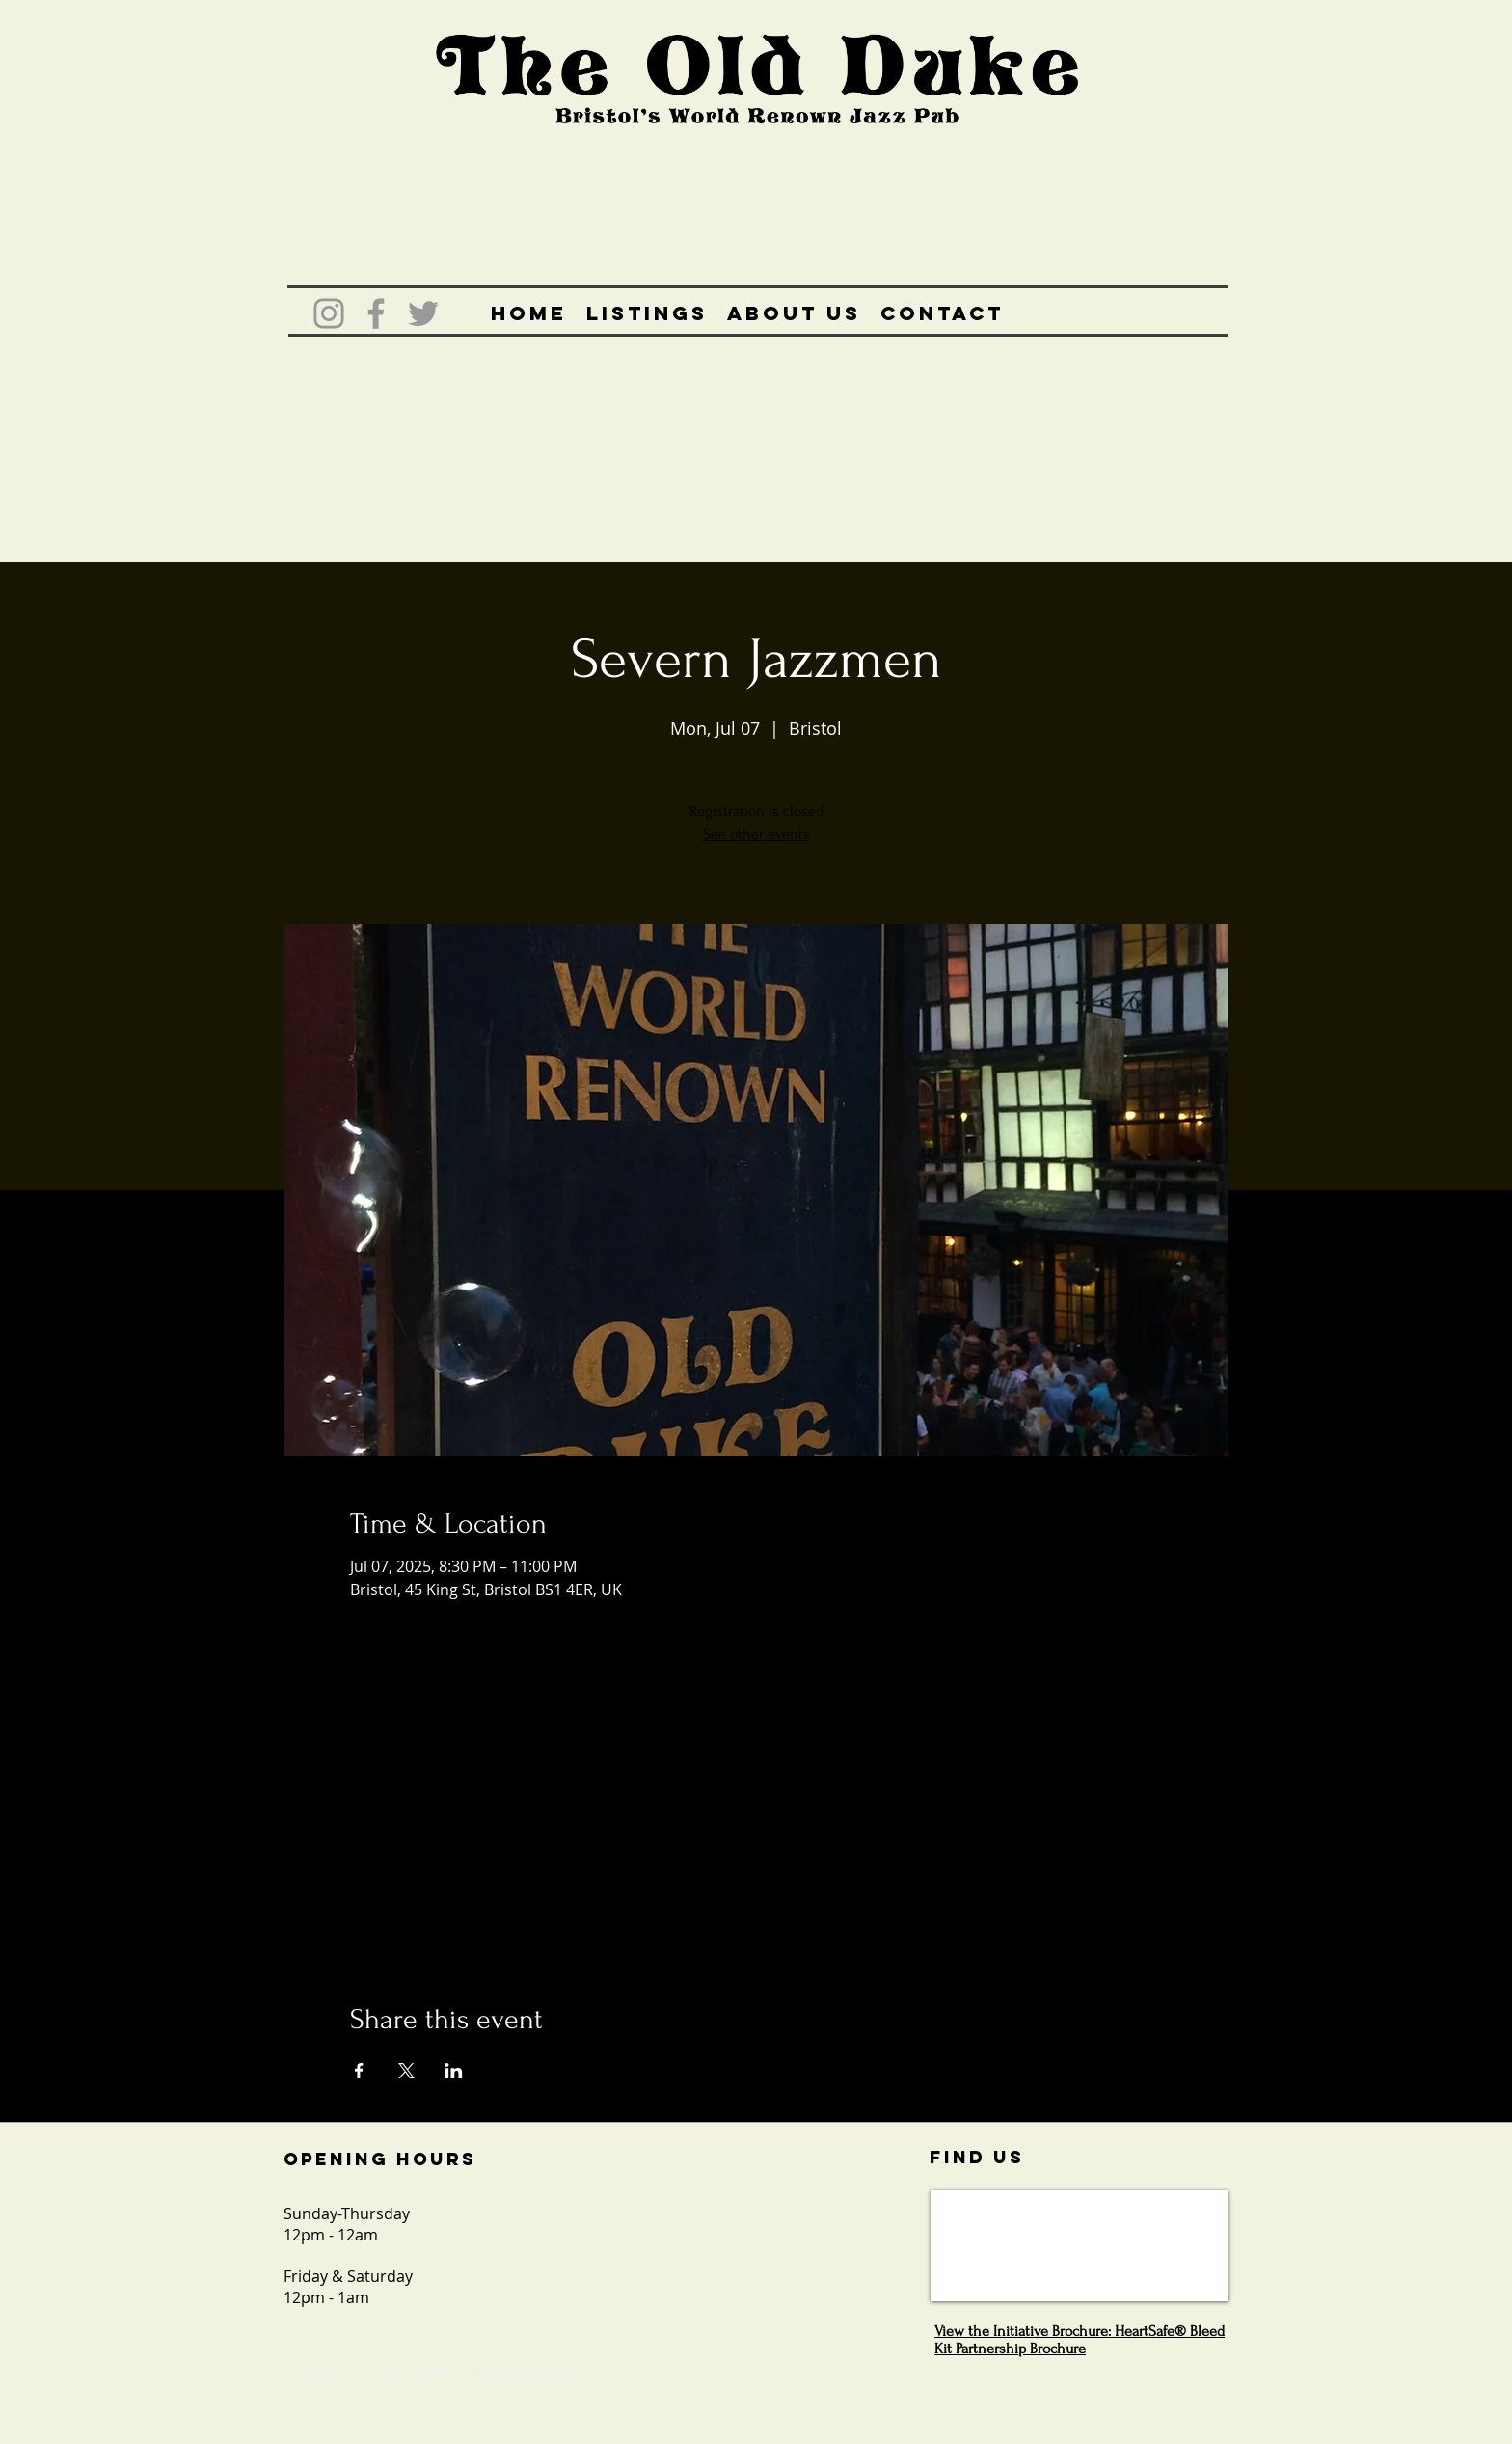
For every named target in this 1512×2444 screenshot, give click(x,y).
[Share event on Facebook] (359, 2070)
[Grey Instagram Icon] (329, 313)
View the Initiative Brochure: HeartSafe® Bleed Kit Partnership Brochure (1079, 2339)
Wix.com (544, 2371)
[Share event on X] (406, 2070)
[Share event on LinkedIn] (454, 2070)
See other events (756, 834)
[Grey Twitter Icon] (423, 313)
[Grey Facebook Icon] (376, 313)
